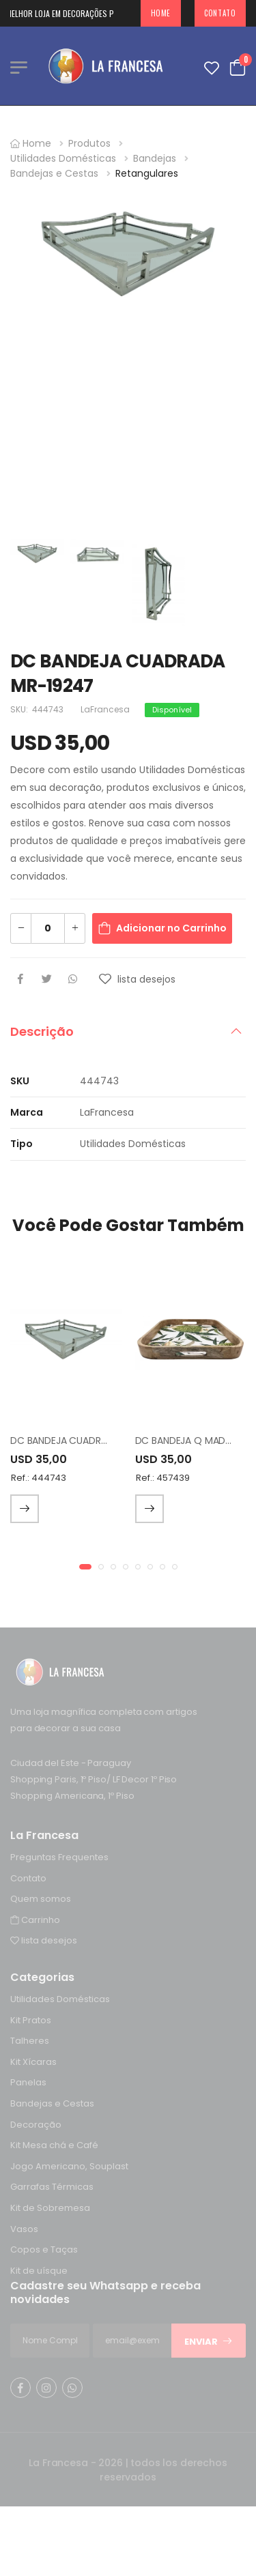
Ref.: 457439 (163, 1478)
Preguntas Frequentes (59, 1857)
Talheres (29, 2040)
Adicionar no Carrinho (171, 928)
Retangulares (146, 173)
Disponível (172, 709)
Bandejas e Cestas (54, 173)
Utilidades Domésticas (63, 158)
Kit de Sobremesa (50, 2207)
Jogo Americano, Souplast (69, 2166)
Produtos (89, 143)
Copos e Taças (44, 2249)
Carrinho (35, 1919)
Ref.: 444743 (38, 1478)
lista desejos (43, 1940)
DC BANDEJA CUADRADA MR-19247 (89, 1440)
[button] (85, 1567)
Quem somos (40, 1898)
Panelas (28, 2082)
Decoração (35, 2124)
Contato (220, 13)
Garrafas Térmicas (52, 2187)
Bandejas (154, 158)
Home (161, 13)
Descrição (42, 1031)
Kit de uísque (39, 2270)
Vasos (24, 2229)
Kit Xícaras (33, 2061)
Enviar (208, 2341)
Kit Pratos (30, 2020)
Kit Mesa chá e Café (54, 2145)
